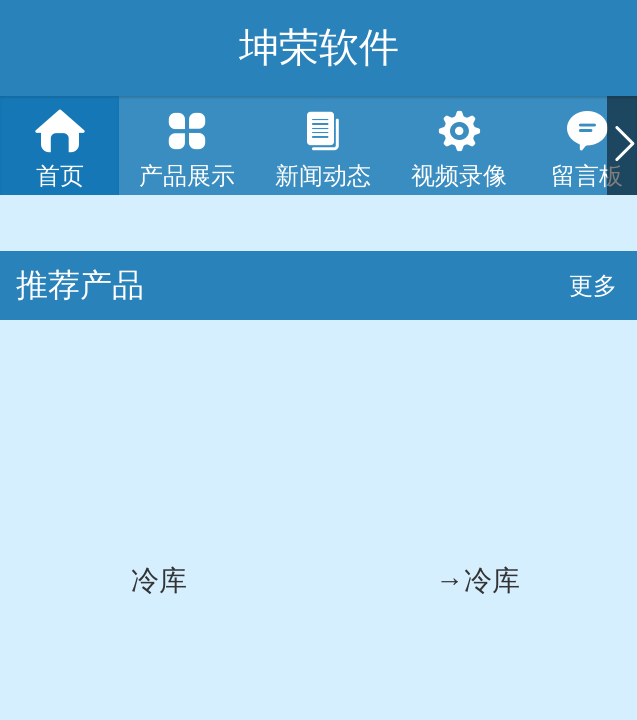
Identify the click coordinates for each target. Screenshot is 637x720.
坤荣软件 (319, 47)
